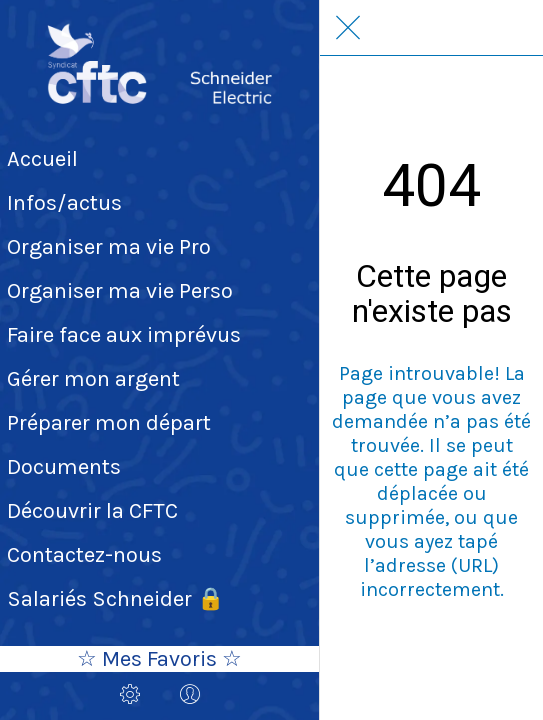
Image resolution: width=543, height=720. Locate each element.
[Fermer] (348, 28)
